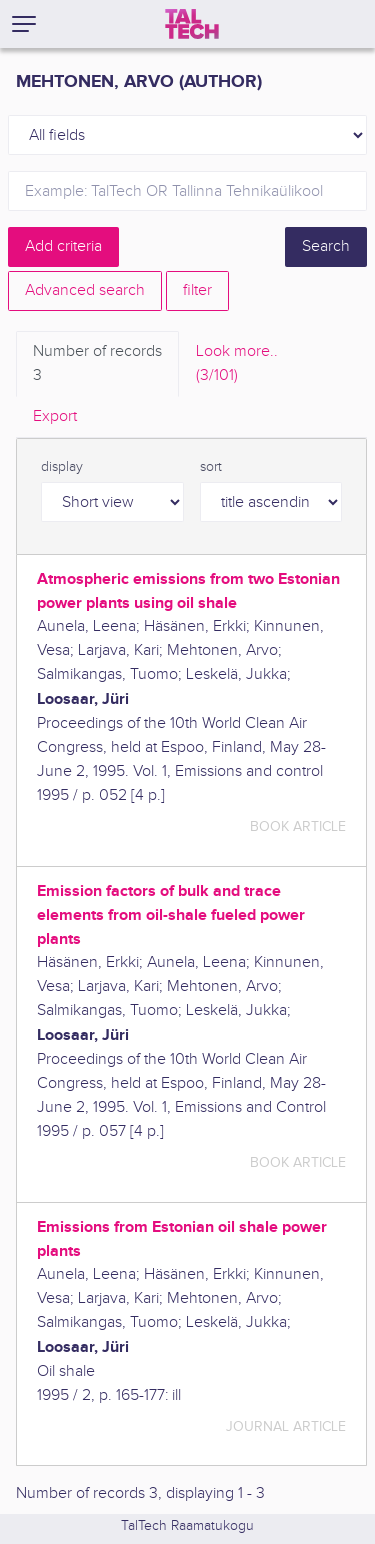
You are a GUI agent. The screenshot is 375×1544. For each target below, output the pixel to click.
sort (211, 467)
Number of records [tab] (97, 365)
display (62, 467)
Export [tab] (55, 416)
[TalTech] (192, 24)
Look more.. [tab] (237, 365)
